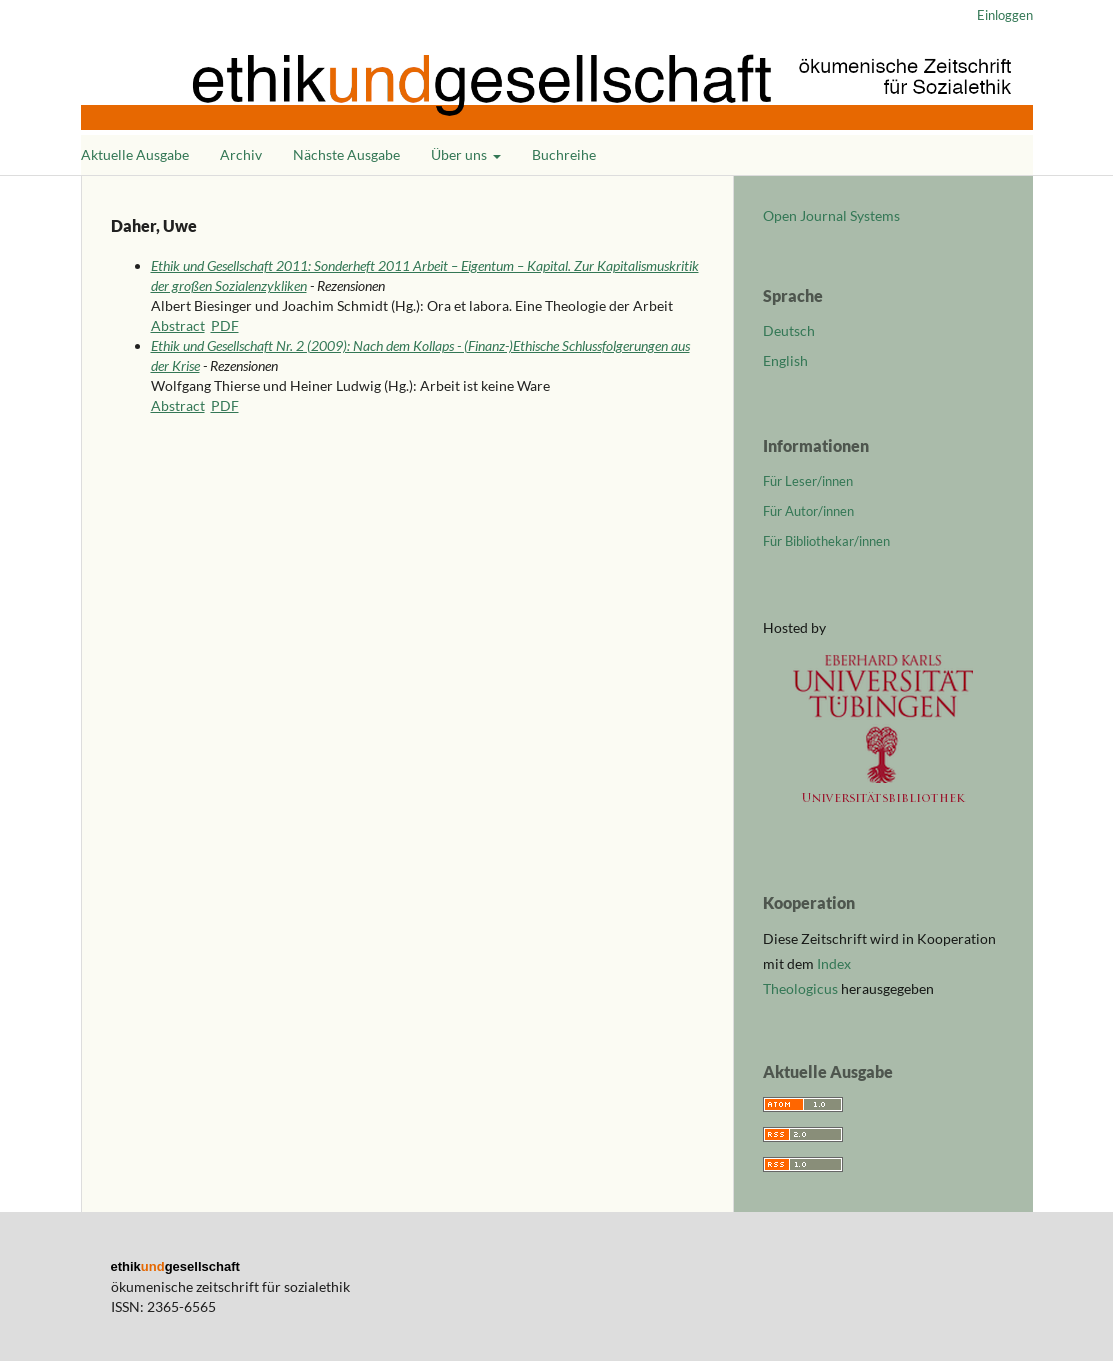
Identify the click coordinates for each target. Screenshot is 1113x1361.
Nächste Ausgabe (346, 154)
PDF (225, 325)
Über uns (460, 154)
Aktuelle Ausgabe (135, 154)
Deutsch (789, 330)
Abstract (178, 325)
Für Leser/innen (808, 481)
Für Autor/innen (808, 511)
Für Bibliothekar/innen (826, 541)
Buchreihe (564, 154)
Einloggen (1005, 15)
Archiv (241, 154)
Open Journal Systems (831, 215)
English (785, 360)
